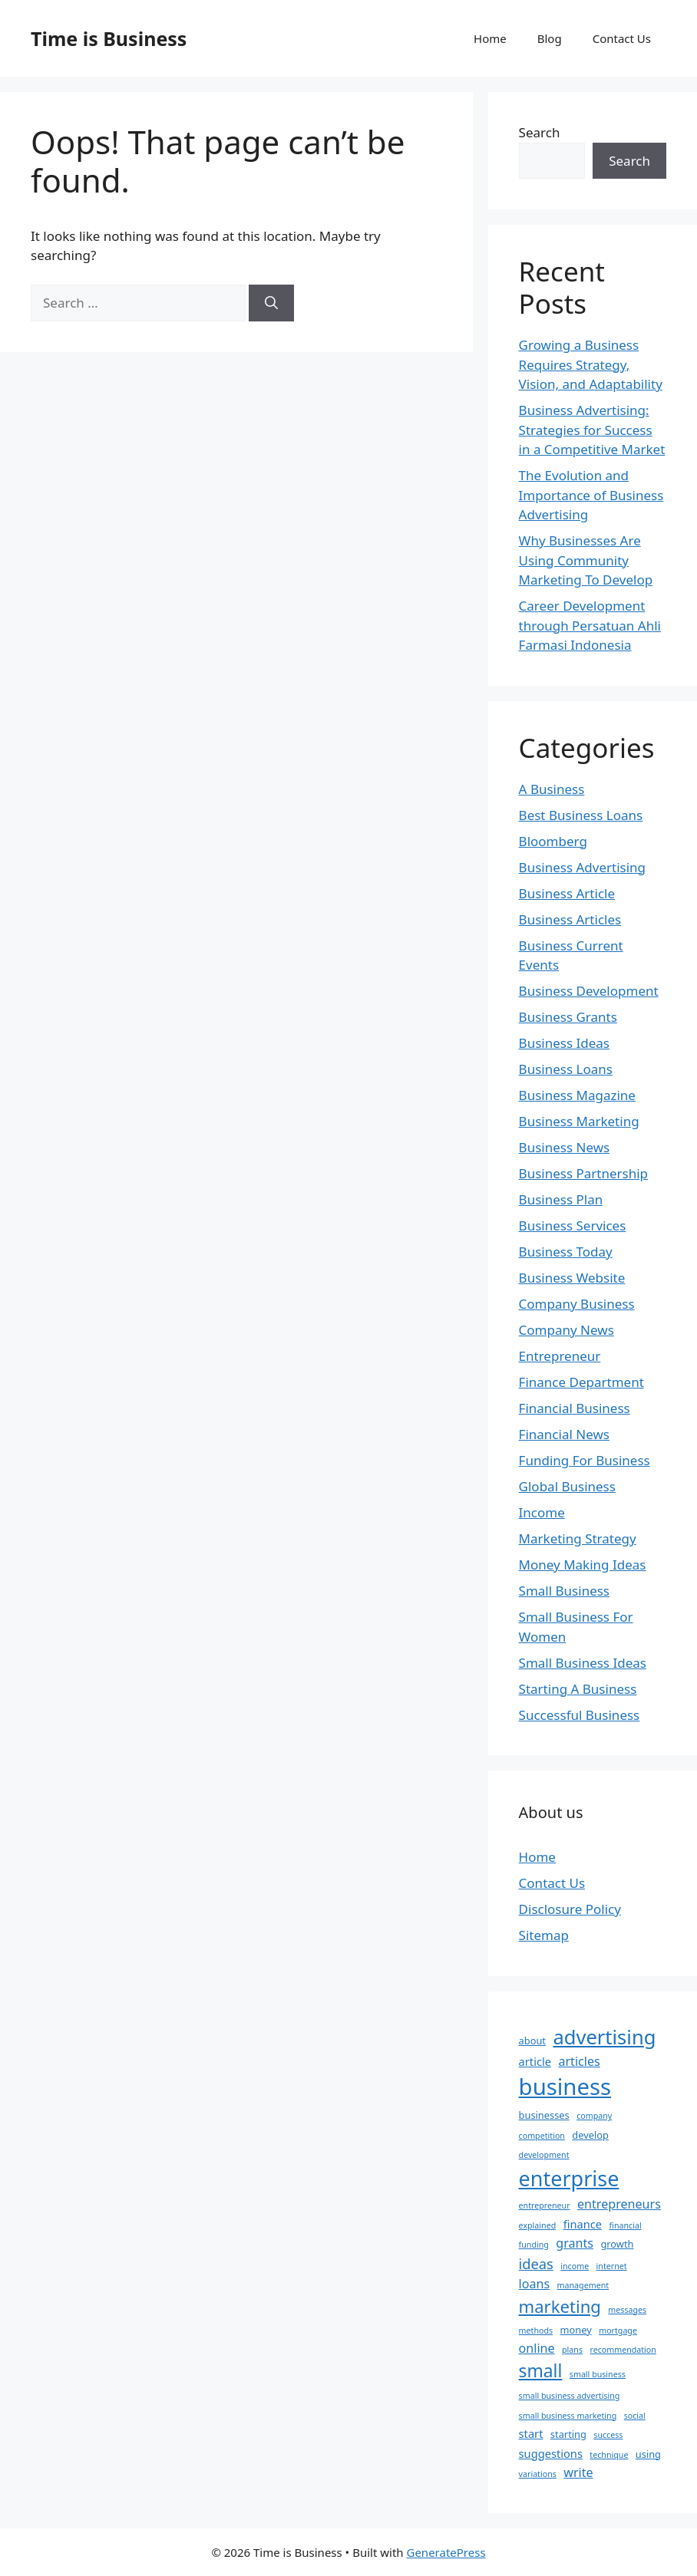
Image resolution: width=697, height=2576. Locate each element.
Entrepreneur (560, 1356)
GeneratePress (445, 2552)
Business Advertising (582, 867)
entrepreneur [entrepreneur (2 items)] (544, 2205)
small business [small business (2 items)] (598, 2374)
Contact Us (622, 38)
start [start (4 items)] (531, 2433)
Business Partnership (583, 1173)
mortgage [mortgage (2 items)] (618, 2330)
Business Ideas (564, 1043)
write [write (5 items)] (578, 2472)
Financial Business (574, 1408)
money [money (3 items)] (576, 2330)
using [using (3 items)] (648, 2454)
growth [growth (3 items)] (616, 2244)
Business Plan (561, 1199)
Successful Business (579, 1715)
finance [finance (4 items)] (582, 2224)
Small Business (564, 1590)
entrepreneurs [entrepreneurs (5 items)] (619, 2204)
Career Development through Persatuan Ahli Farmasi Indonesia (590, 625)
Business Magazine (577, 1095)
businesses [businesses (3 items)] (544, 2115)
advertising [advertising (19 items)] (604, 2037)
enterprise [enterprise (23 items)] (569, 2178)
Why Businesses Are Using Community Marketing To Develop (586, 560)
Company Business (577, 1304)
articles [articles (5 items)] (579, 2061)
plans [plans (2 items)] (572, 2349)
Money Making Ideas (582, 1564)
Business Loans (566, 1069)
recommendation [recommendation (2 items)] (623, 2349)
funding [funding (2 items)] (534, 2244)
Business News (564, 1147)
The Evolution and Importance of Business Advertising (591, 494)
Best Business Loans (581, 815)
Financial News (564, 1434)
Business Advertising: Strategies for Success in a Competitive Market (592, 429)
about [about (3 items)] (532, 2040)
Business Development (589, 991)
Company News (566, 1330)
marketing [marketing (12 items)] (560, 2305)
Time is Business (109, 38)
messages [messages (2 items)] (627, 2309)
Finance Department (581, 1382)
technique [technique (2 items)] (609, 2454)
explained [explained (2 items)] (538, 2225)
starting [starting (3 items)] (568, 2434)
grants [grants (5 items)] (574, 2243)
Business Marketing (579, 1121)
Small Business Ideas (582, 1663)
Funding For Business (584, 1460)
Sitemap (544, 1935)
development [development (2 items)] (544, 2154)
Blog (549, 38)
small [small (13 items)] (541, 2371)
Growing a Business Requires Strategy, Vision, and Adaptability (590, 364)
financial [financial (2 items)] (625, 2225)
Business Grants (568, 1017)
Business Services (572, 1225)
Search (539, 132)
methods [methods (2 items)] (536, 2330)
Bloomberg (553, 841)
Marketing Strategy (577, 1538)
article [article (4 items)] (535, 2061)
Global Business (567, 1486)
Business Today (566, 1251)
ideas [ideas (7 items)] (536, 2263)
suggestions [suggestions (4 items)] (551, 2453)
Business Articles (570, 919)
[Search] (271, 303)
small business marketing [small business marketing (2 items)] (568, 2415)
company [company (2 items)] (594, 2115)
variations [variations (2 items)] (538, 2474)
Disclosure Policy (570, 1909)
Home (490, 38)
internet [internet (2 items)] (611, 2266)
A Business (552, 789)
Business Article (567, 893)
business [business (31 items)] (565, 2086)
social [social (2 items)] (635, 2415)
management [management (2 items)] (583, 2285)
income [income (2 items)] (574, 2266)
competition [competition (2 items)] (542, 2135)
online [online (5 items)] (537, 2348)
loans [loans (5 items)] (534, 2283)
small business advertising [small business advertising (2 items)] (569, 2395)
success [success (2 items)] (608, 2434)
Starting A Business (578, 1689)
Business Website (572, 1277)
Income (542, 1512)
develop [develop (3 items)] (590, 2135)
